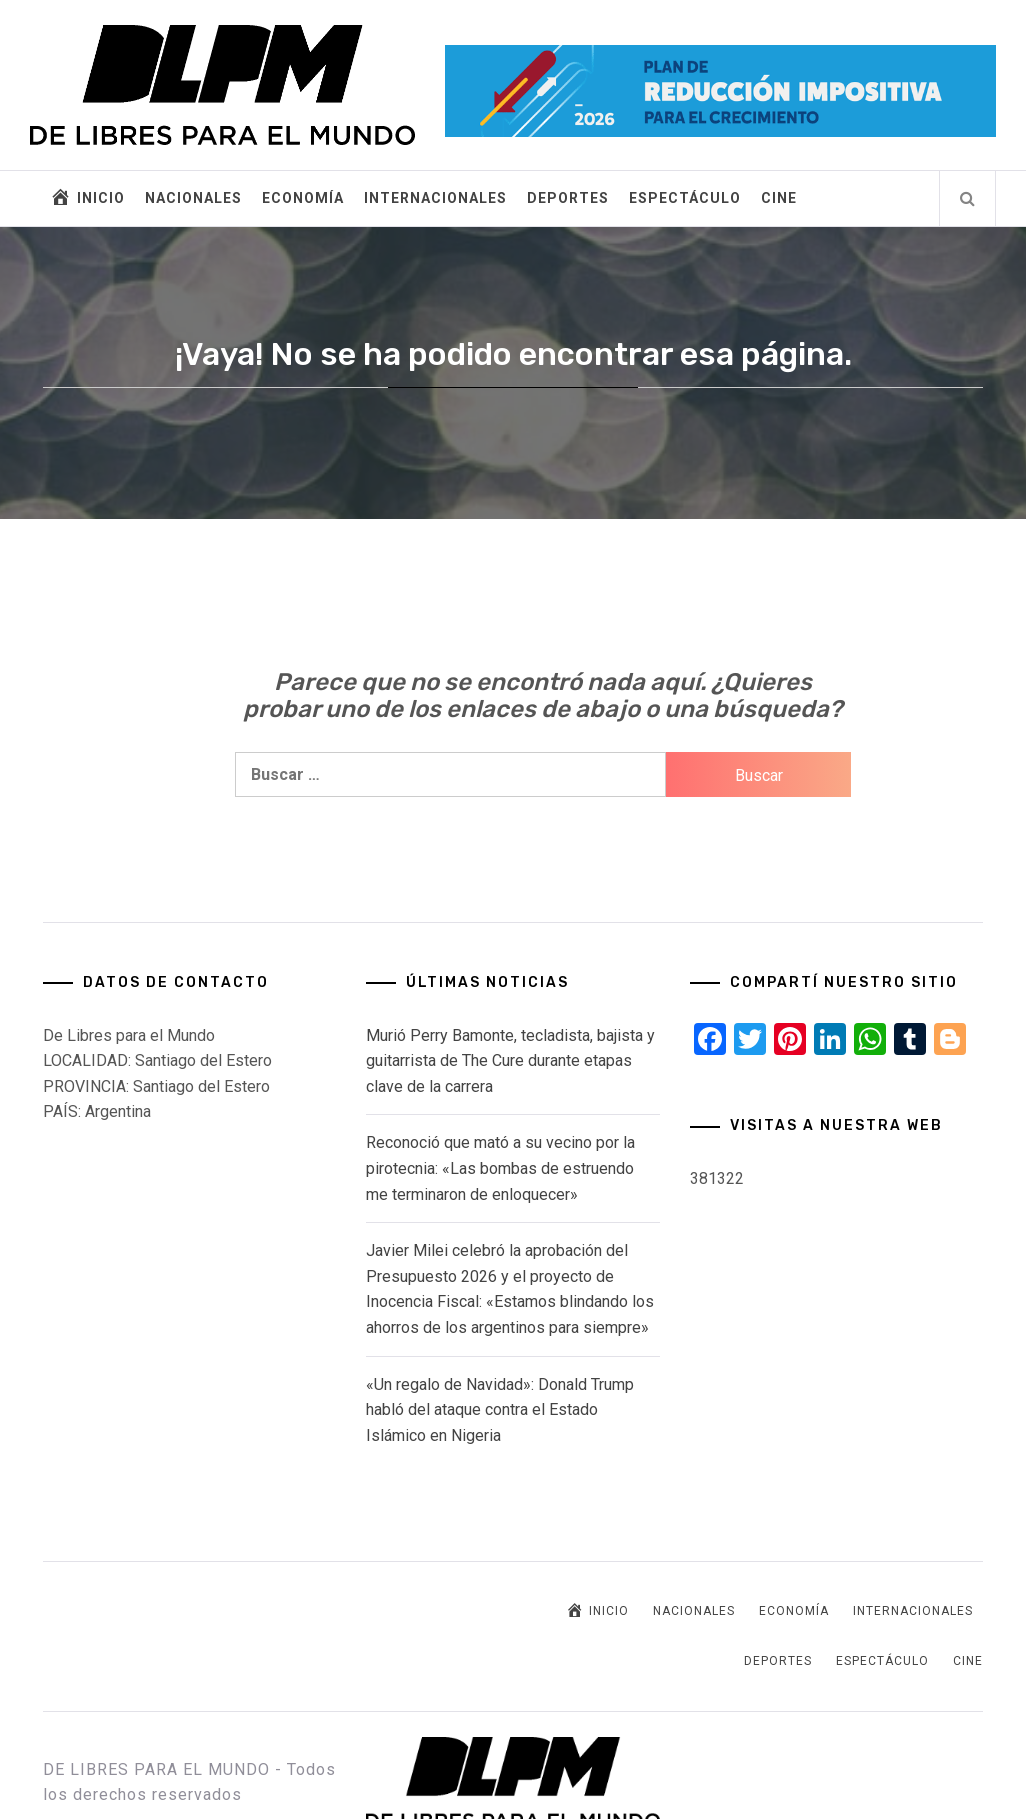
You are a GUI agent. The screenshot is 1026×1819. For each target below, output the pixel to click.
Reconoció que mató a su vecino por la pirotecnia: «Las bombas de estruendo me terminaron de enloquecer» (500, 1168)
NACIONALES (193, 198)
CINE (779, 198)
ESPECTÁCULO (685, 198)
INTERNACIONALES (435, 198)
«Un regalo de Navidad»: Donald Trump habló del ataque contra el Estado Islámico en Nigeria (500, 1410)
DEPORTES (568, 198)
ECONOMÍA (303, 198)
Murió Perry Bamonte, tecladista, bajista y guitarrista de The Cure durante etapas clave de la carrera (510, 1061)
